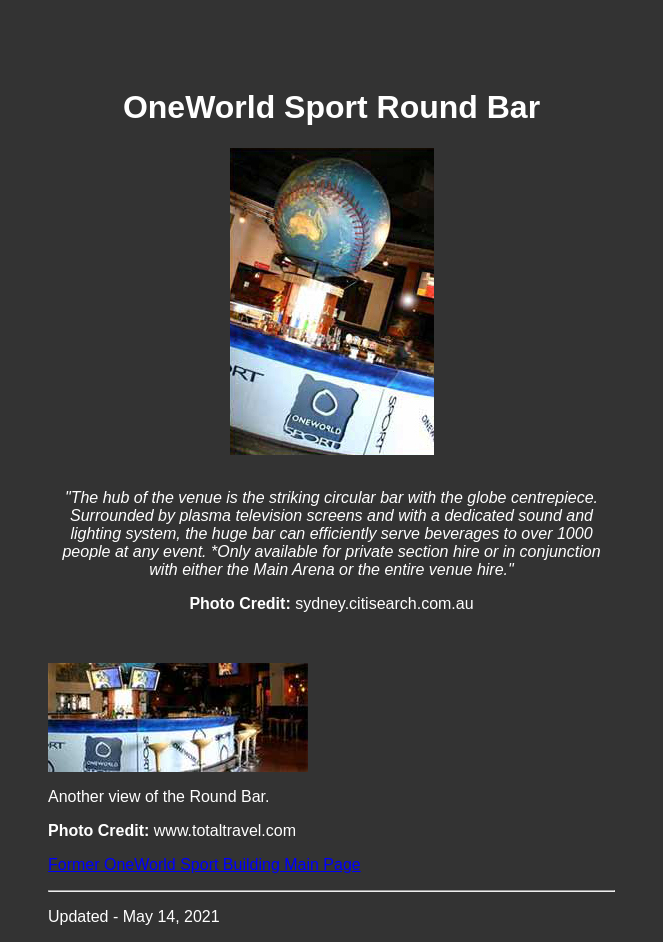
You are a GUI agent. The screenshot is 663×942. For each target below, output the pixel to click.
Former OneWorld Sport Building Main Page (204, 864)
